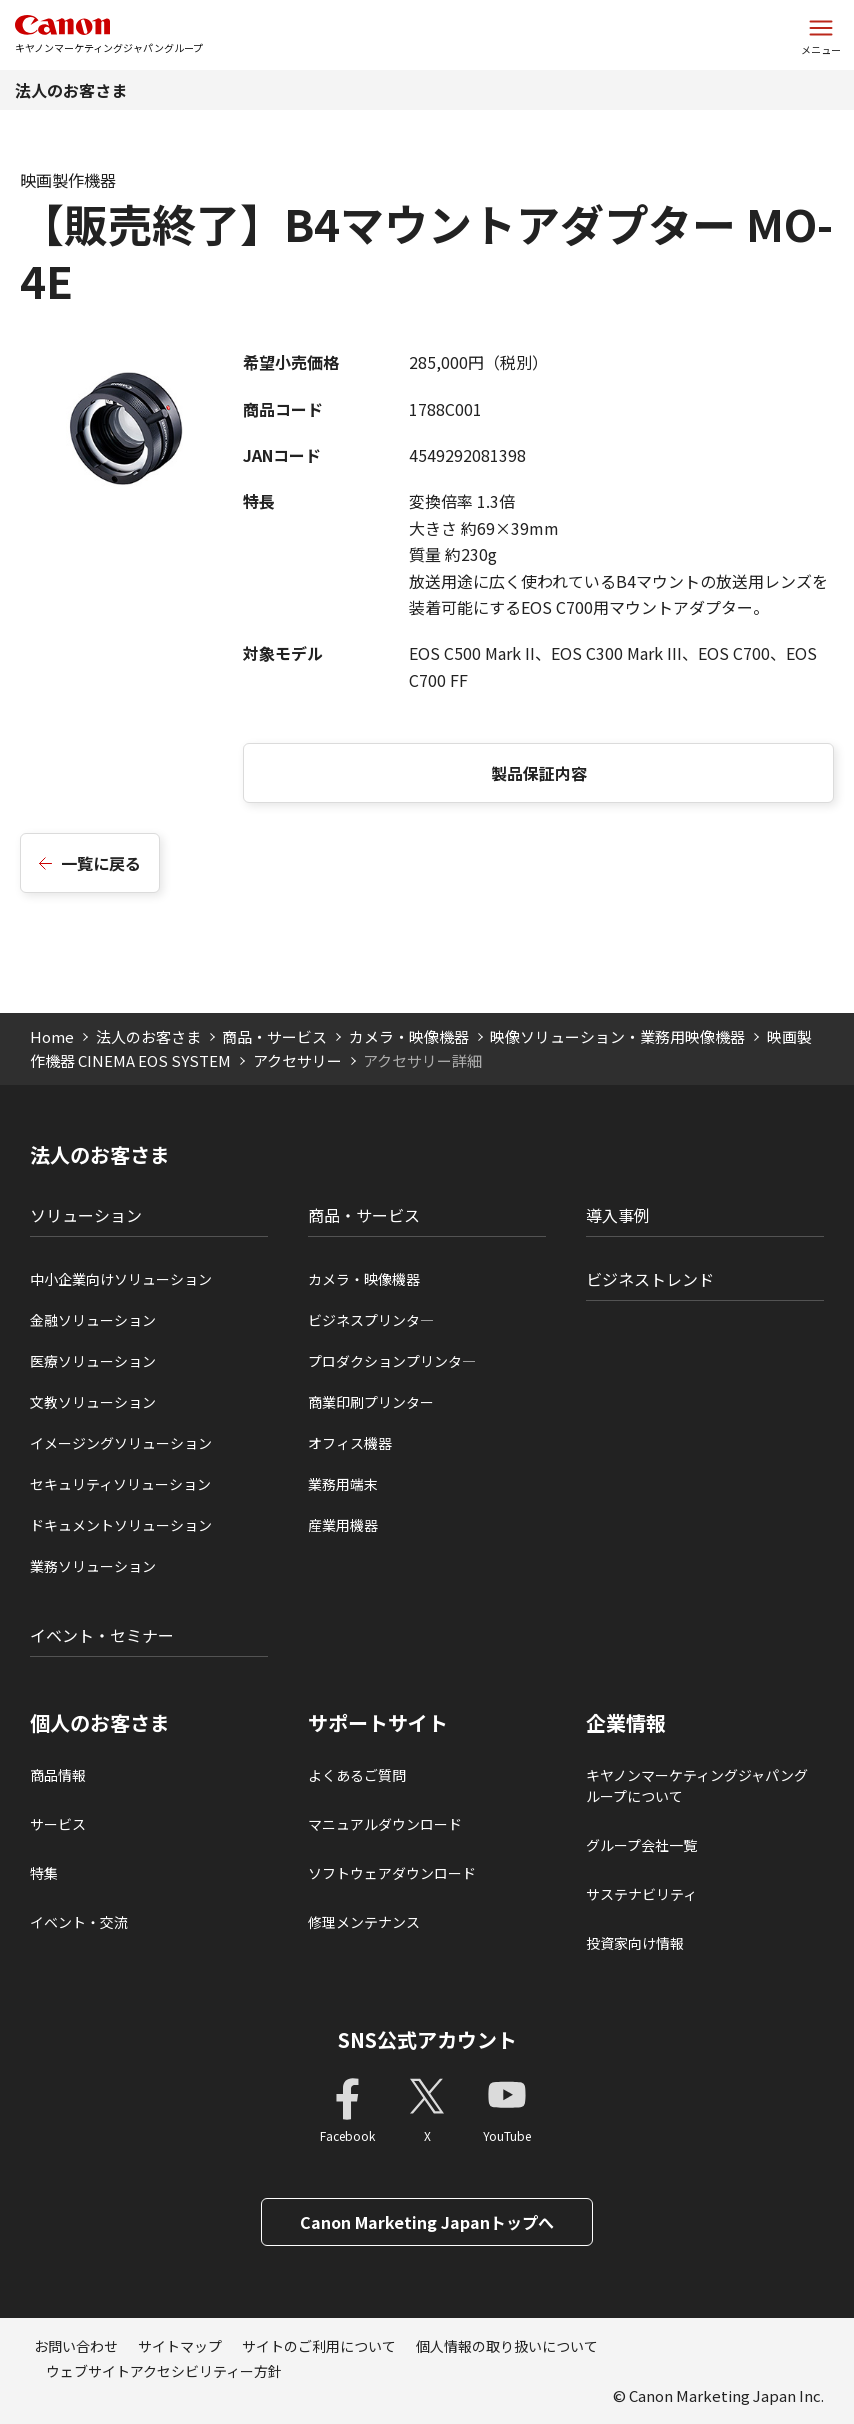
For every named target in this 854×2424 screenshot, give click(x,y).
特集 (44, 1873)
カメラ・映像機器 (409, 1036)
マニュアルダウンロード (385, 1824)
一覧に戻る (101, 863)
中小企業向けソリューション (121, 1279)
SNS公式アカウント (427, 2039)
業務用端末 (343, 1484)
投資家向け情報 (635, 1943)
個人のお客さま (100, 1723)
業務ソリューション (93, 1566)
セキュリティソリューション (120, 1484)
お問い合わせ (76, 2346)
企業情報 (626, 1723)
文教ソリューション (93, 1402)
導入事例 (618, 1215)
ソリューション (86, 1215)
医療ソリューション (93, 1361)
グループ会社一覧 (641, 1845)
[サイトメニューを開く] (821, 35)
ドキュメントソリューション (121, 1525)
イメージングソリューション (121, 1443)
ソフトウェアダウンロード (392, 1873)
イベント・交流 (79, 1922)
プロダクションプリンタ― (392, 1361)
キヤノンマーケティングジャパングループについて (697, 1785)
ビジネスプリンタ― (371, 1320)
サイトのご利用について (319, 2346)
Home (52, 1036)
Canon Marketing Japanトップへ (427, 2222)
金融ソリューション (93, 1320)
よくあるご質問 (357, 1775)
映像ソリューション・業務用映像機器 (617, 1036)
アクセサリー (297, 1060)
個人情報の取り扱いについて (507, 2346)
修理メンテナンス (364, 1922)
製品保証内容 (539, 773)
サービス (58, 1824)
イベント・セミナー (102, 1635)
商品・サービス (274, 1036)
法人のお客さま (71, 90)
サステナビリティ (641, 1894)
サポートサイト (378, 1723)
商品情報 (58, 1775)
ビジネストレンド (650, 1279)
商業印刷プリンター (371, 1402)
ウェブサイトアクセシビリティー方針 (164, 2371)
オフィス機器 (350, 1443)
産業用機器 (343, 1525)
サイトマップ (180, 2346)
